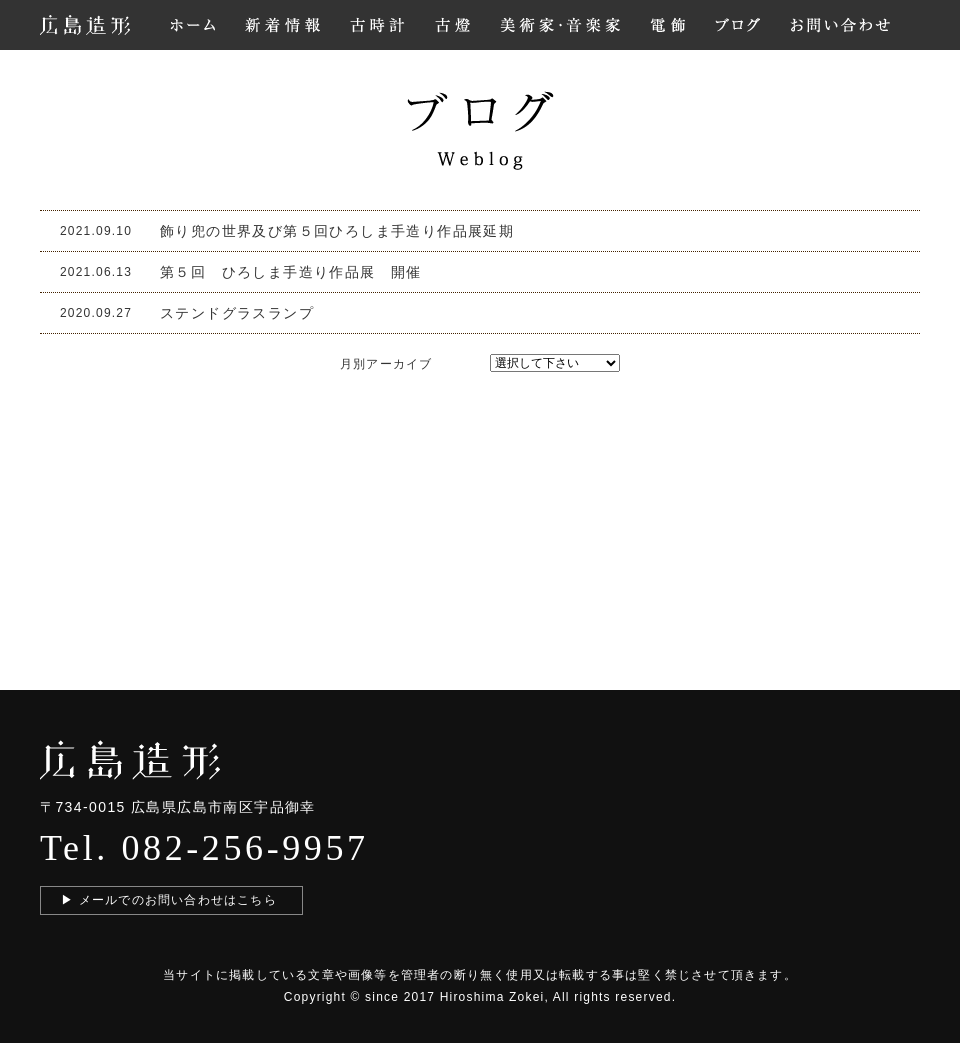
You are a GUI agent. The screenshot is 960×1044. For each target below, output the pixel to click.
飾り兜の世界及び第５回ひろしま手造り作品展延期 (337, 231)
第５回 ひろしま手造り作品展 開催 (291, 272)
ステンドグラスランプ (237, 313)
